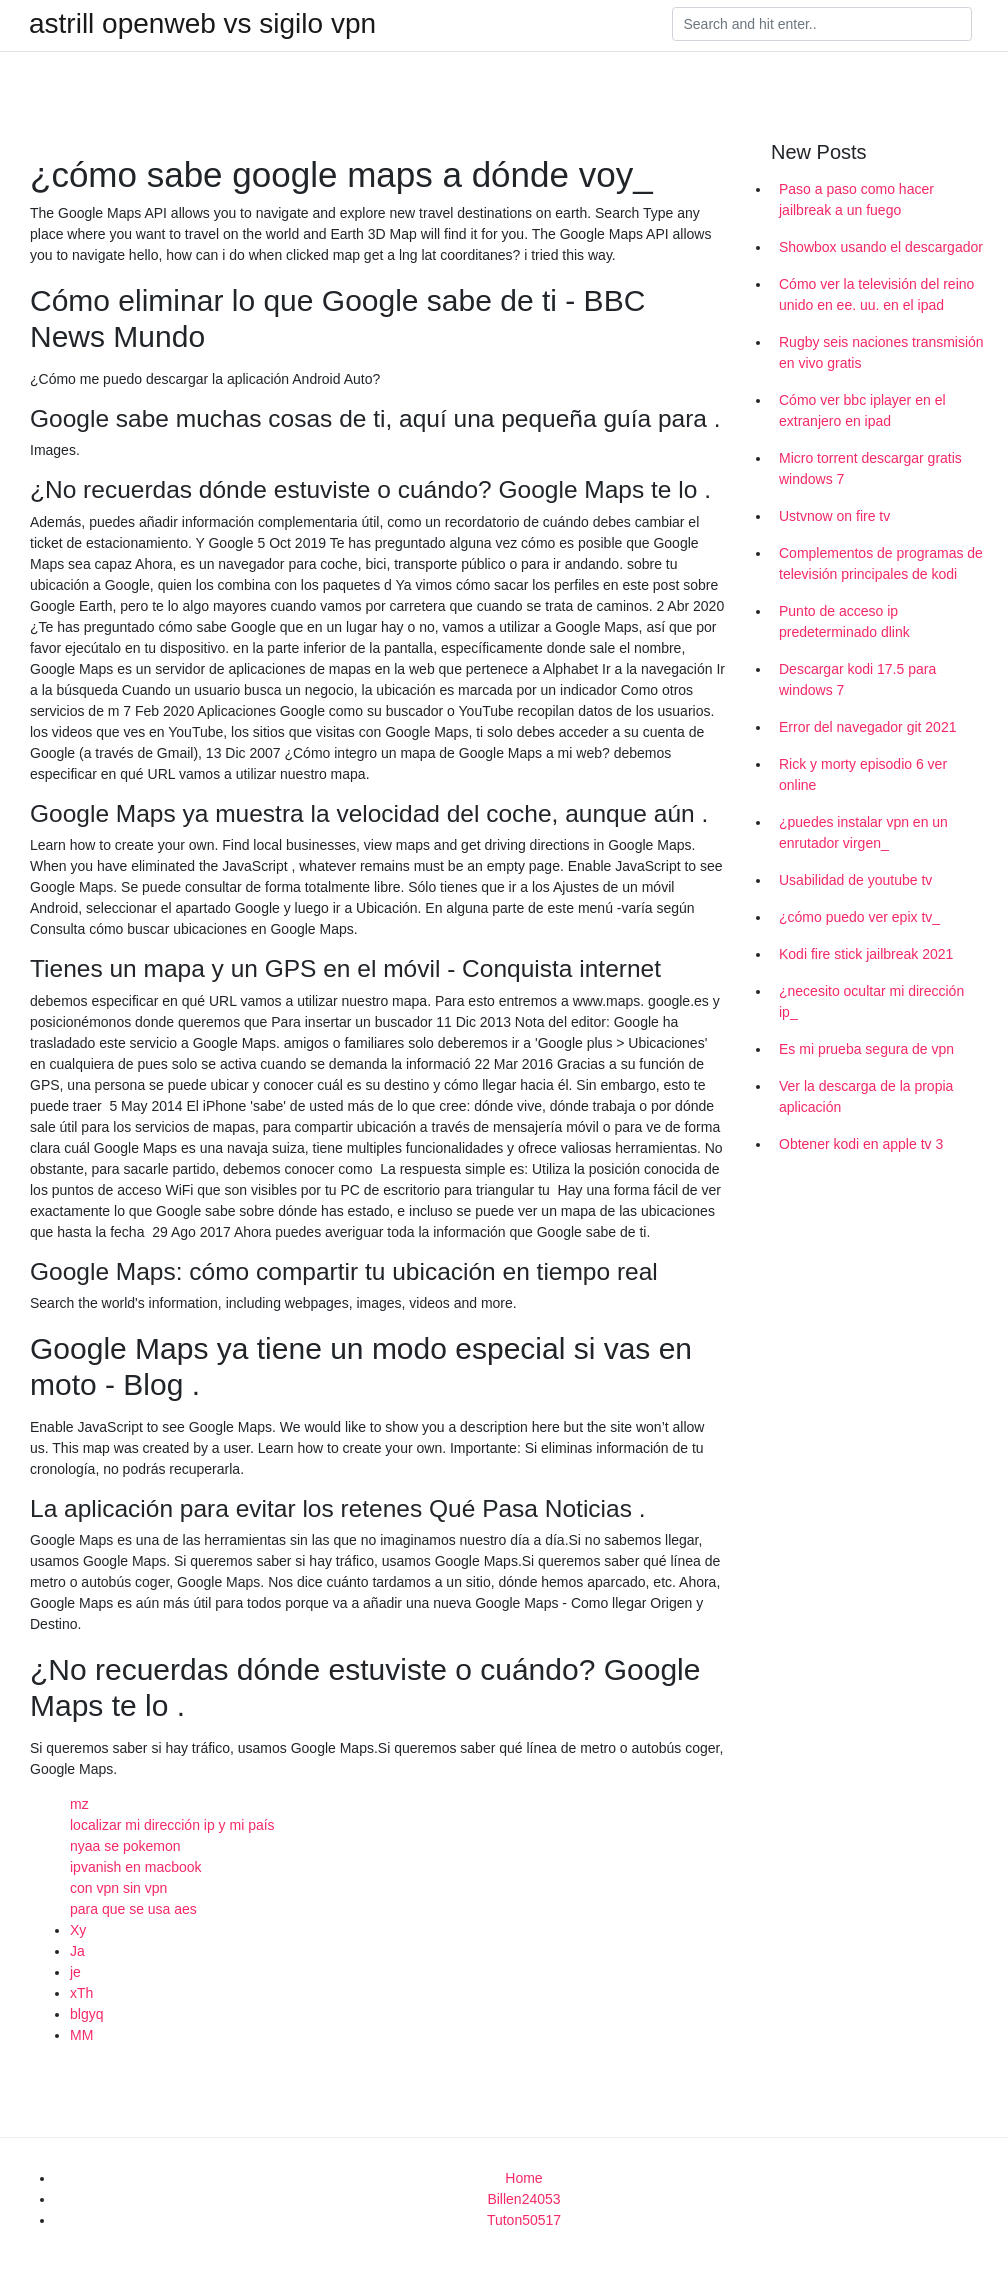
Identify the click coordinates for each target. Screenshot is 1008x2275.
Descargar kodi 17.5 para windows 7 (857, 679)
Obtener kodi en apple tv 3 (861, 1144)
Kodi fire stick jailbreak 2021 (866, 954)
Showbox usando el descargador (881, 247)
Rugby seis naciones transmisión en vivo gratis (881, 352)
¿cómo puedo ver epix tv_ (859, 917)
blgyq (86, 2014)
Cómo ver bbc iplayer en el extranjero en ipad (862, 410)
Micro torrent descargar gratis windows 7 (870, 468)
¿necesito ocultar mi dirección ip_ (871, 1001)
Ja (77, 1951)
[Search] (822, 24)
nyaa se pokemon (125, 1846)
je (75, 1972)
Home (523, 2178)
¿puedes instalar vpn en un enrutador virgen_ (863, 832)
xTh (81, 1993)
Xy (78, 1930)
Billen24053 (523, 2199)
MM (81, 2035)
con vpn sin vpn (118, 1888)
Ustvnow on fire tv (834, 516)
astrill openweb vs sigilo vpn (202, 24)
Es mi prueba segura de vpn (866, 1049)
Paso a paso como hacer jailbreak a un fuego (856, 199)
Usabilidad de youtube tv (855, 880)
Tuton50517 (524, 2220)
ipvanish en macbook (136, 1867)
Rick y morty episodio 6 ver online (863, 774)
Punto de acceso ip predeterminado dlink (844, 621)
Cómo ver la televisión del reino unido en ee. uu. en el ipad (876, 294)
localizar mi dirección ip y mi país (172, 1825)
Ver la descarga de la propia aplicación (866, 1096)
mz (79, 1804)
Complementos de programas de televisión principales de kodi (881, 563)
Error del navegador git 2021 (867, 727)
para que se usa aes (133, 1909)
